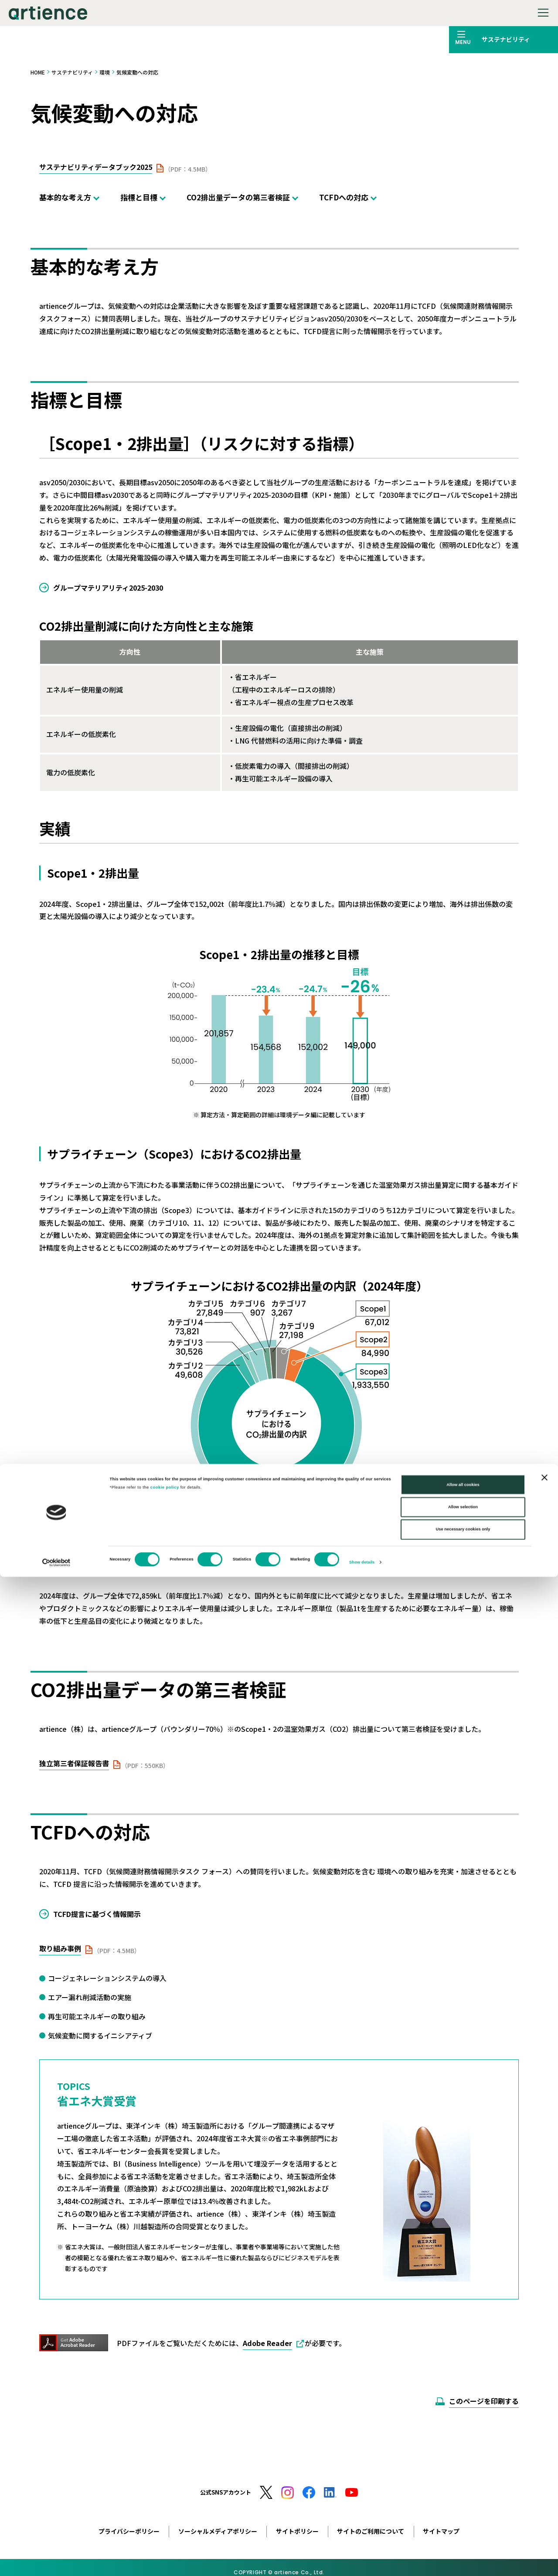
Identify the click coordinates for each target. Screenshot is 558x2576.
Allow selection (463, 2506)
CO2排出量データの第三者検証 (238, 197)
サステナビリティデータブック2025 (95, 167)
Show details (361, 2561)
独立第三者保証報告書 (74, 1763)
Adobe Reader (267, 2343)
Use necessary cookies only (463, 2528)
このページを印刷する (484, 2401)
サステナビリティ (72, 72)
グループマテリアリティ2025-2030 (108, 587)
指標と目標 (138, 197)
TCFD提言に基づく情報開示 (97, 1914)
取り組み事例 (60, 1948)
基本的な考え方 (65, 197)
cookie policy (164, 2487)
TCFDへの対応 (343, 197)
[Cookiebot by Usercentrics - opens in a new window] (56, 2561)
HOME (38, 72)
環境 (104, 72)
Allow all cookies (462, 2483)
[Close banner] (544, 2477)
